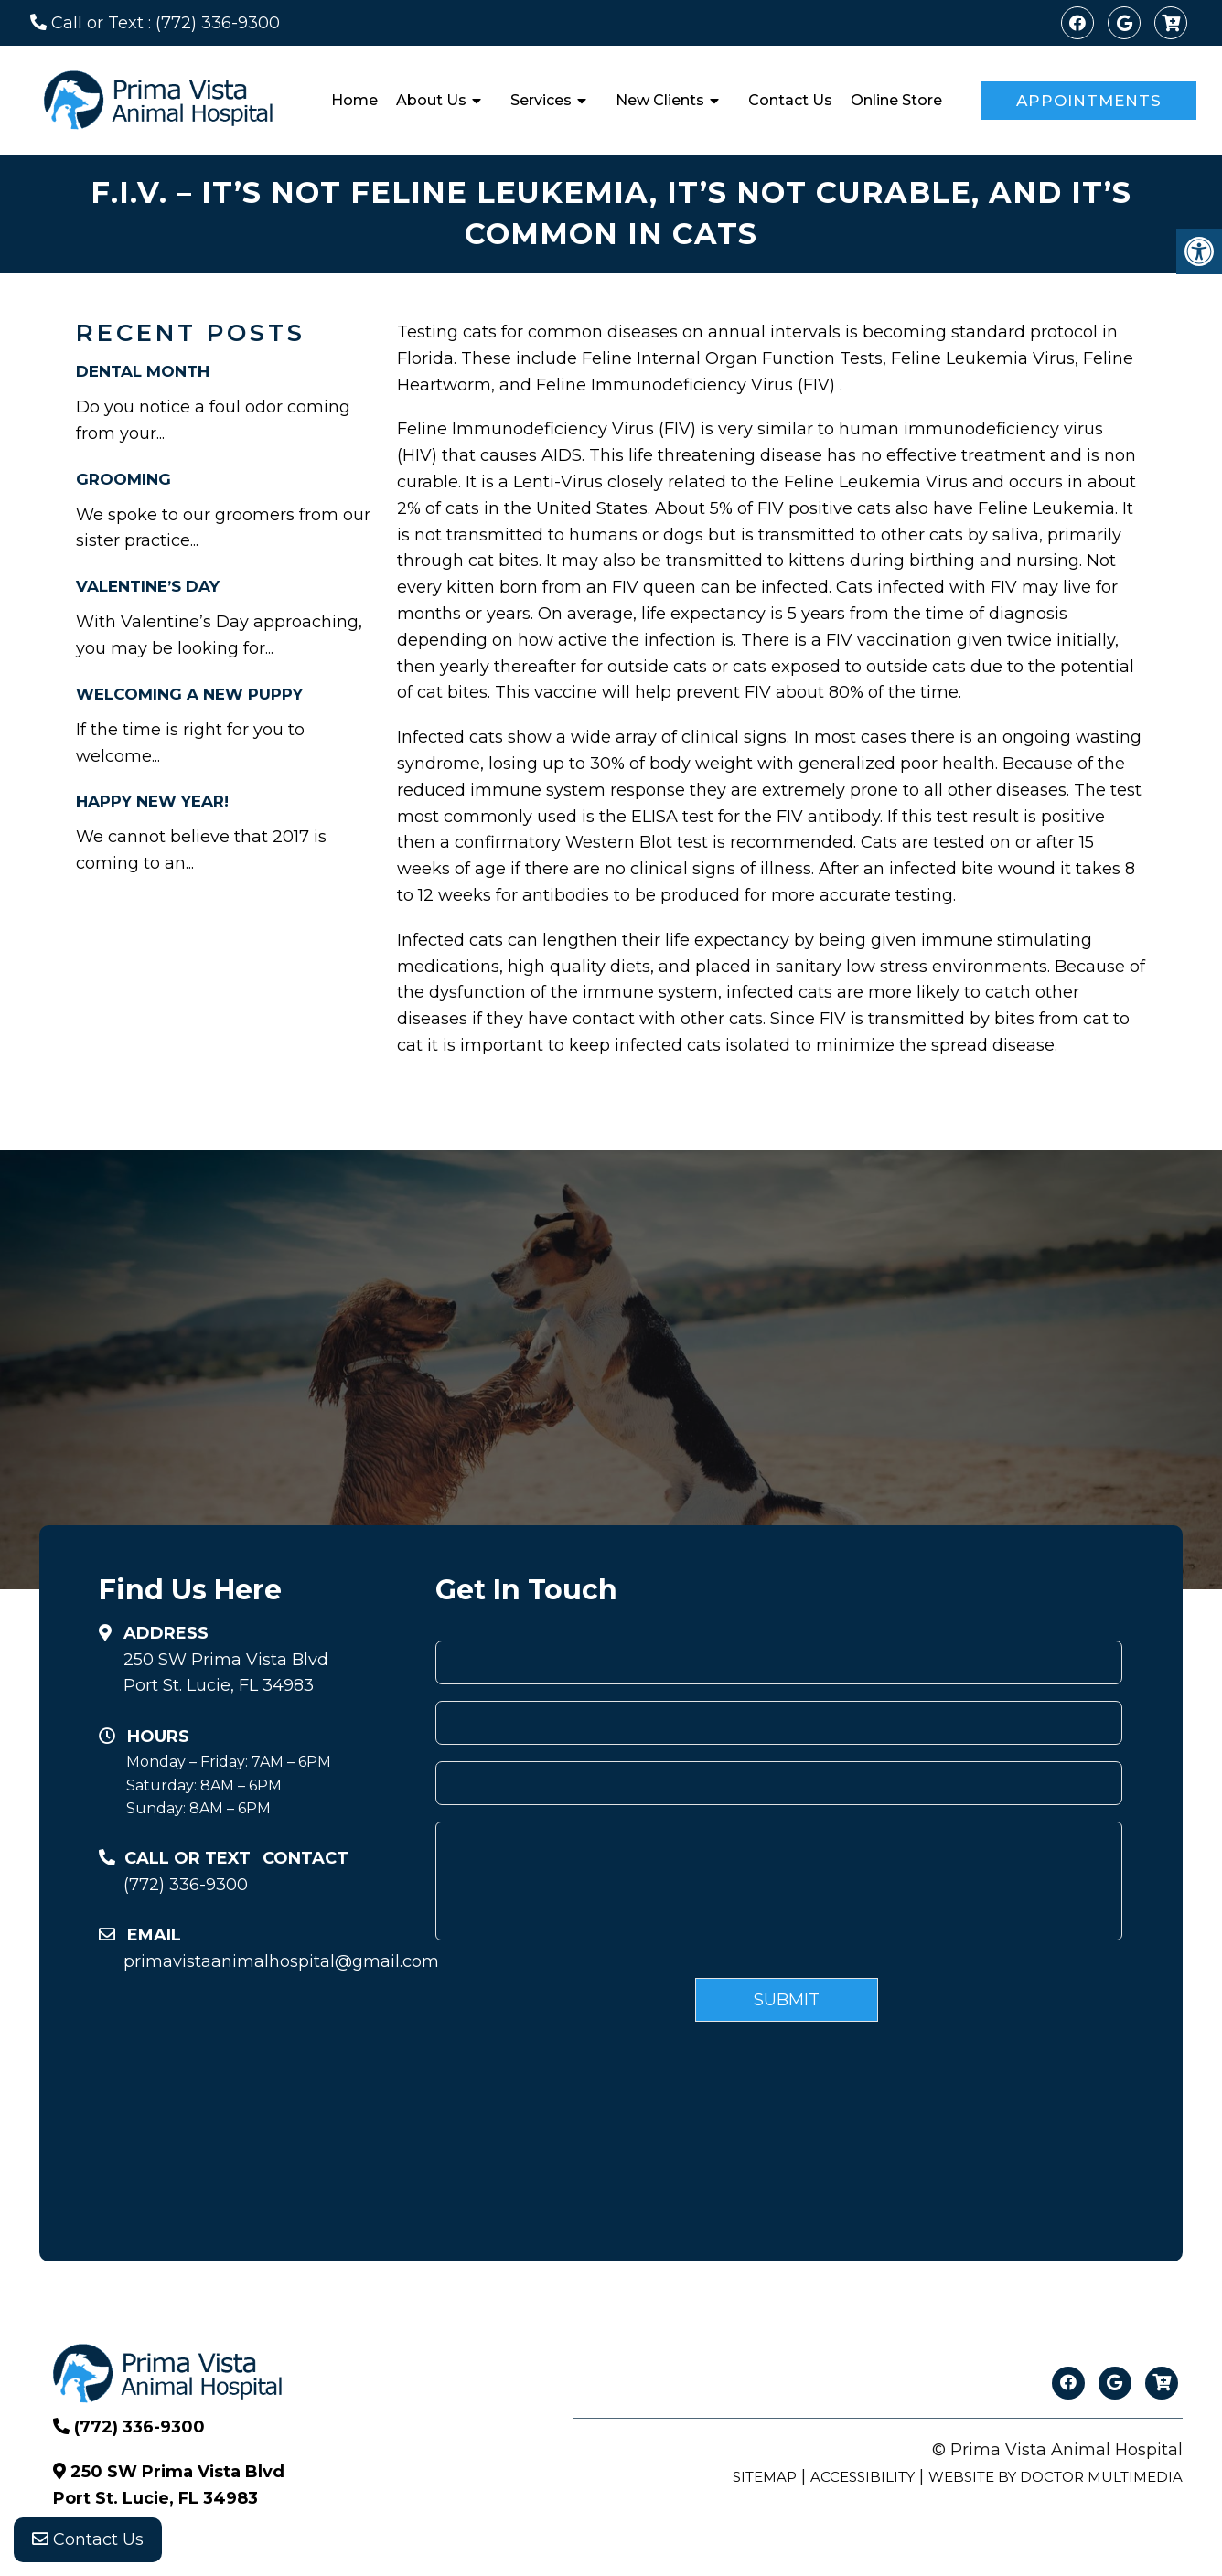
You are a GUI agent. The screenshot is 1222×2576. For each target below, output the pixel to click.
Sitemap (765, 2476)
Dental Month (142, 371)
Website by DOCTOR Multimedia (1055, 2476)
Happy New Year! (152, 801)
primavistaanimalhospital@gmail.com (272, 1961)
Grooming (123, 479)
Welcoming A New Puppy (189, 694)
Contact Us (790, 100)
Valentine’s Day (148, 586)
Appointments (1089, 100)
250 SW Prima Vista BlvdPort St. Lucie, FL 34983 (225, 1673)
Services (541, 100)
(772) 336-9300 (217, 23)
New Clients (660, 100)
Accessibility (862, 2476)
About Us (431, 100)
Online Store (896, 100)
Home (354, 100)
